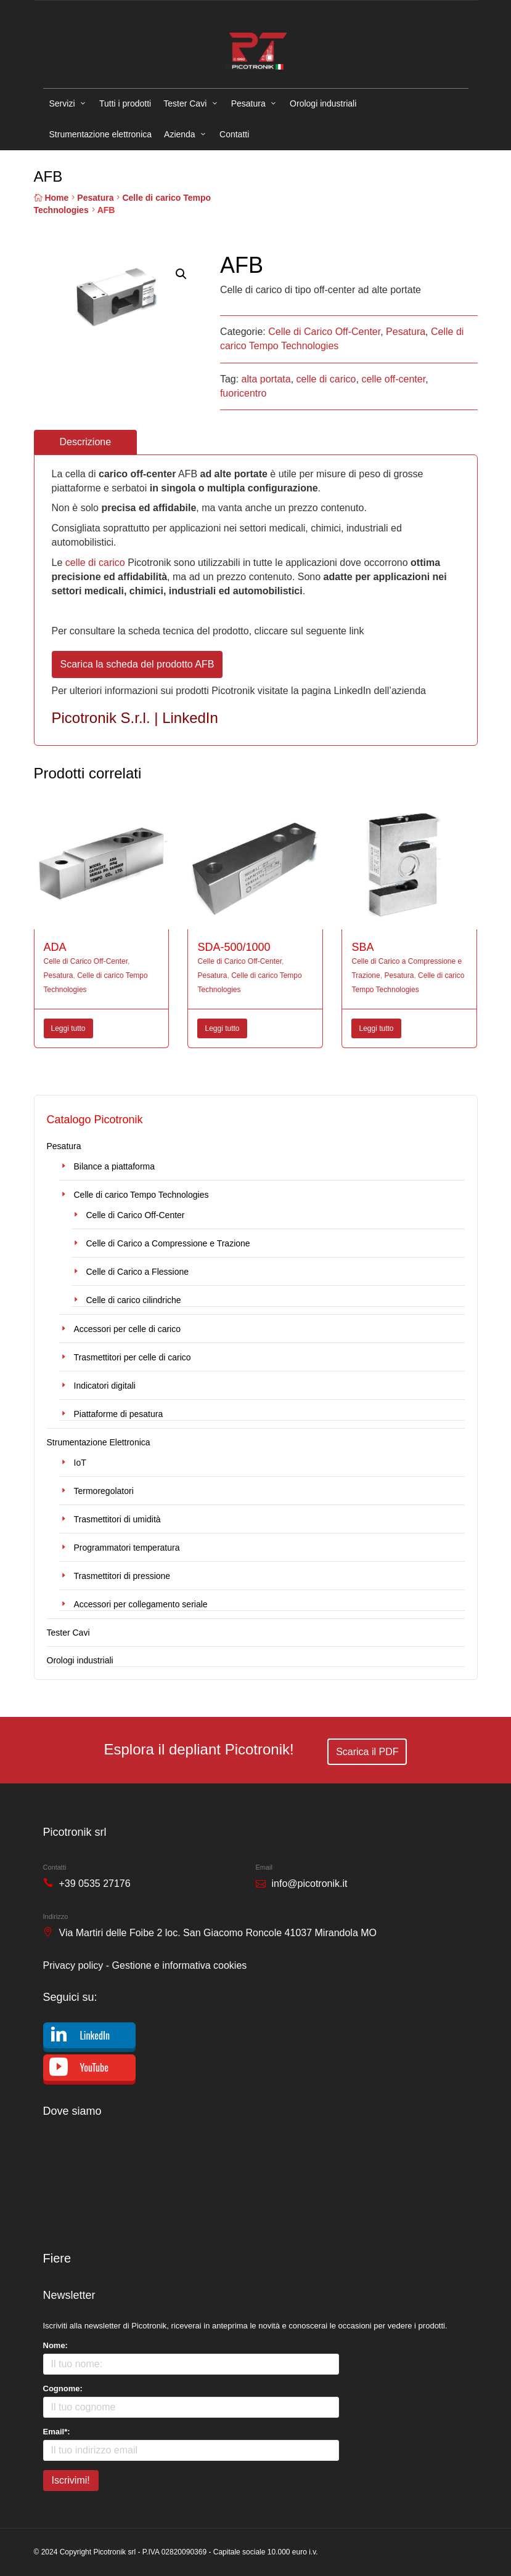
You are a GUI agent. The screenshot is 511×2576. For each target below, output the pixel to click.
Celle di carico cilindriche (133, 1300)
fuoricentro (243, 393)
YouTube (94, 2067)
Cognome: (63, 2388)
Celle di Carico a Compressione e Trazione (168, 1243)
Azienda (179, 134)
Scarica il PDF (367, 1751)
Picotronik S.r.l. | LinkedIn (135, 717)
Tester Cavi (184, 103)
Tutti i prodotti (125, 103)
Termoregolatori (104, 1491)
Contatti (234, 134)
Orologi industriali (323, 103)
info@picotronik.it (310, 1883)
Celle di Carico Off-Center (324, 331)
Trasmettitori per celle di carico (132, 1357)
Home (56, 198)
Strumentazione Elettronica (98, 1442)
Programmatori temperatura (127, 1547)
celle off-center (393, 379)
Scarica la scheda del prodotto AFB (137, 664)
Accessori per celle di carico (127, 1329)
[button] (181, 274)
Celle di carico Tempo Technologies (141, 1195)
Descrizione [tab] (86, 442)
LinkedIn (95, 2035)
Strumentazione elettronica (100, 134)
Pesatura (248, 103)
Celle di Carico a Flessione (137, 1272)
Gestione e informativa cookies (179, 1965)
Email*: (56, 2431)
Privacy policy (73, 1965)
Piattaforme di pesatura (118, 1414)
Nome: (55, 2345)
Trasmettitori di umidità (117, 1519)
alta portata (266, 379)
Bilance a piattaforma (114, 1166)
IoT (80, 1463)
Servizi (62, 103)
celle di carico (326, 379)
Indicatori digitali (105, 1386)
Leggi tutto (68, 1028)
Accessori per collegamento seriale (141, 1604)
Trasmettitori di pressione (122, 1576)
